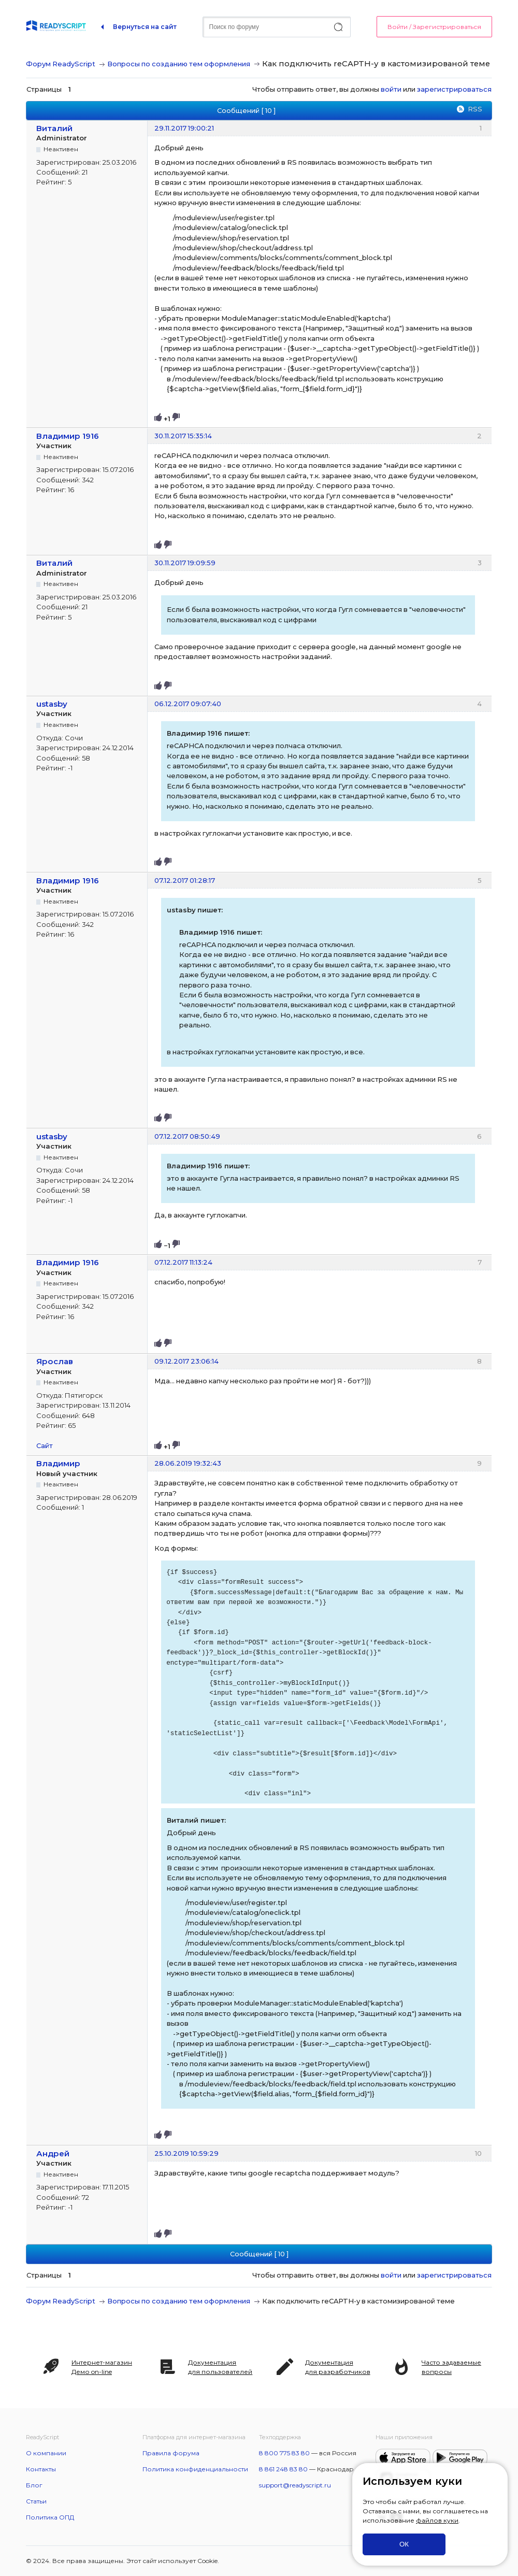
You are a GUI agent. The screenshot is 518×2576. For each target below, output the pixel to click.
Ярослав (54, 1361)
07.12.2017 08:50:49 (187, 1136)
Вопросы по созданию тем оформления (178, 64)
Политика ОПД (50, 2517)
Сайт (44, 1445)
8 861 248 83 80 (283, 2469)
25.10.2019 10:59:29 (186, 2153)
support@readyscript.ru (295, 2485)
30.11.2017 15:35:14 (183, 436)
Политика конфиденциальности (195, 2469)
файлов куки (437, 2520)
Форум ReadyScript (60, 64)
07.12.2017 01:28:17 (184, 880)
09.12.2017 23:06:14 (186, 1361)
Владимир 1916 (67, 436)
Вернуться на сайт (145, 27)
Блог (34, 2485)
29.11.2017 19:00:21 (184, 128)
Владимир (58, 1463)
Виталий (54, 128)
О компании (46, 2453)
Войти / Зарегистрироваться (434, 27)
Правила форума (170, 2453)
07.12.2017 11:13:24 (183, 1262)
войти (391, 89)
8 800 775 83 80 (284, 2453)
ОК (404, 2544)
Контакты (41, 2469)
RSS (475, 109)
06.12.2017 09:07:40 (187, 703)
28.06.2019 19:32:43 (187, 1463)
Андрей (52, 2153)
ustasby (51, 704)
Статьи (36, 2501)
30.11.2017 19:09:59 (184, 563)
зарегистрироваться (454, 89)
